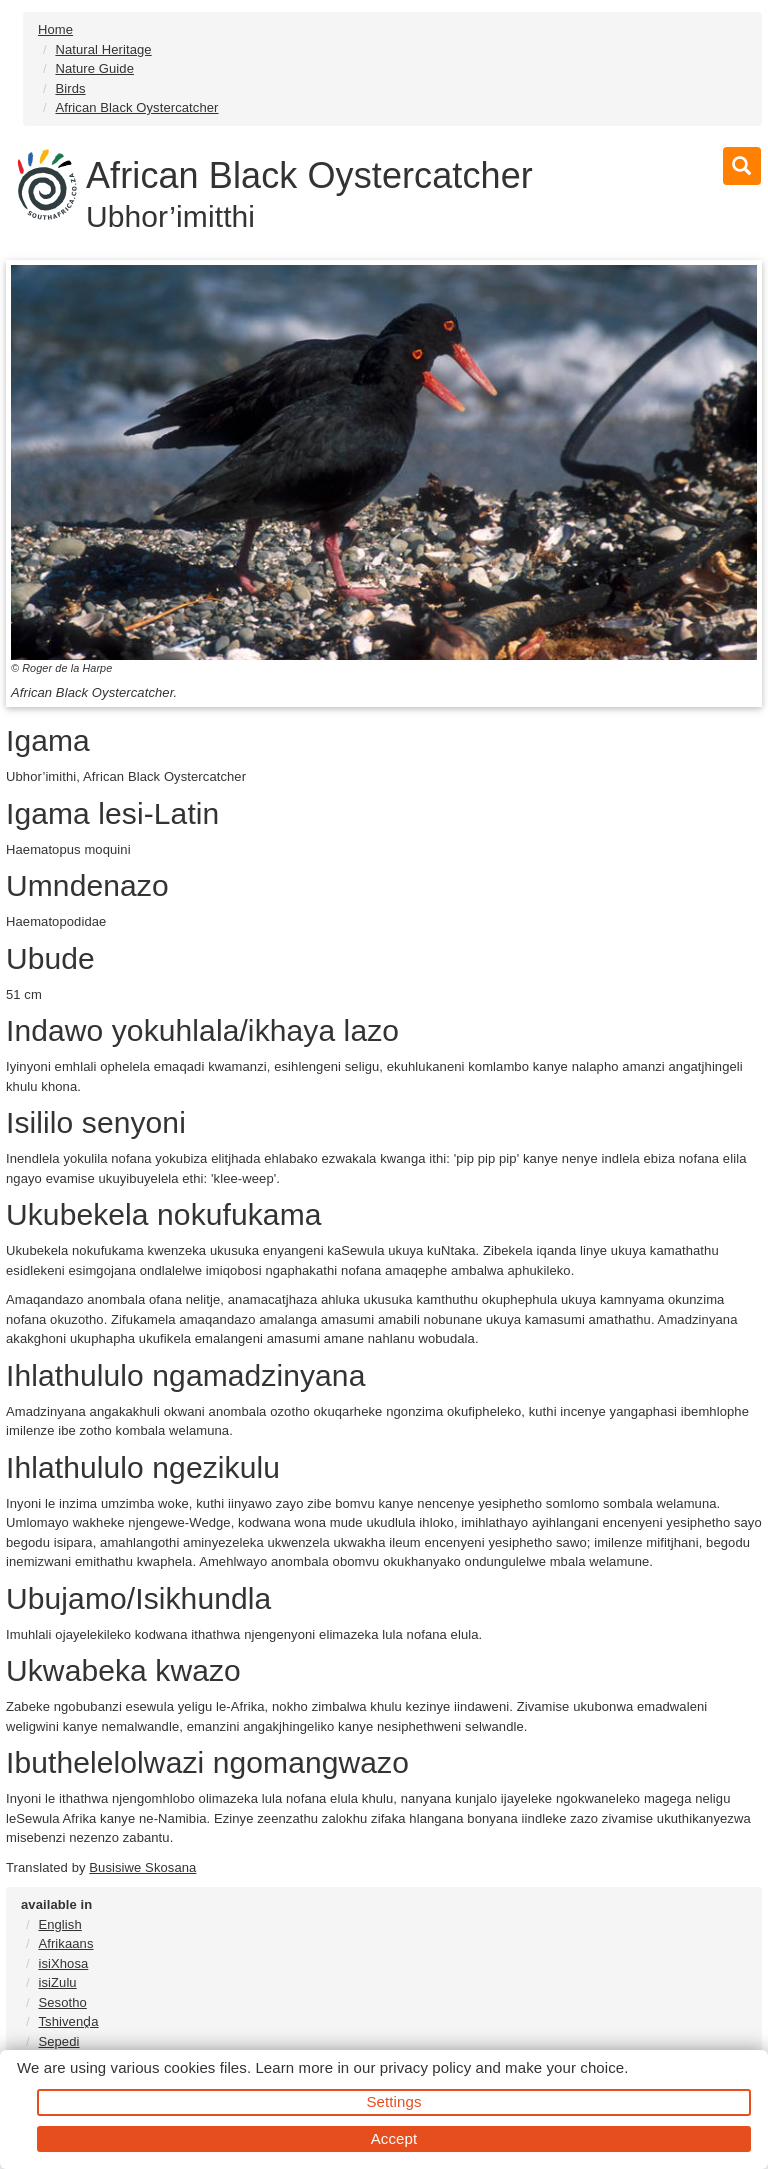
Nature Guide (94, 68)
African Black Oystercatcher (136, 107)
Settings (394, 2101)
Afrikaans (65, 1943)
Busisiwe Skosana (142, 1867)
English (59, 1924)
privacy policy (425, 2067)
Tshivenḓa (68, 2021)
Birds (70, 88)
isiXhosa (63, 1963)
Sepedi (58, 2041)
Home (55, 29)
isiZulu (57, 1982)
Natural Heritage (103, 49)
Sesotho (62, 2002)
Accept (394, 2138)
